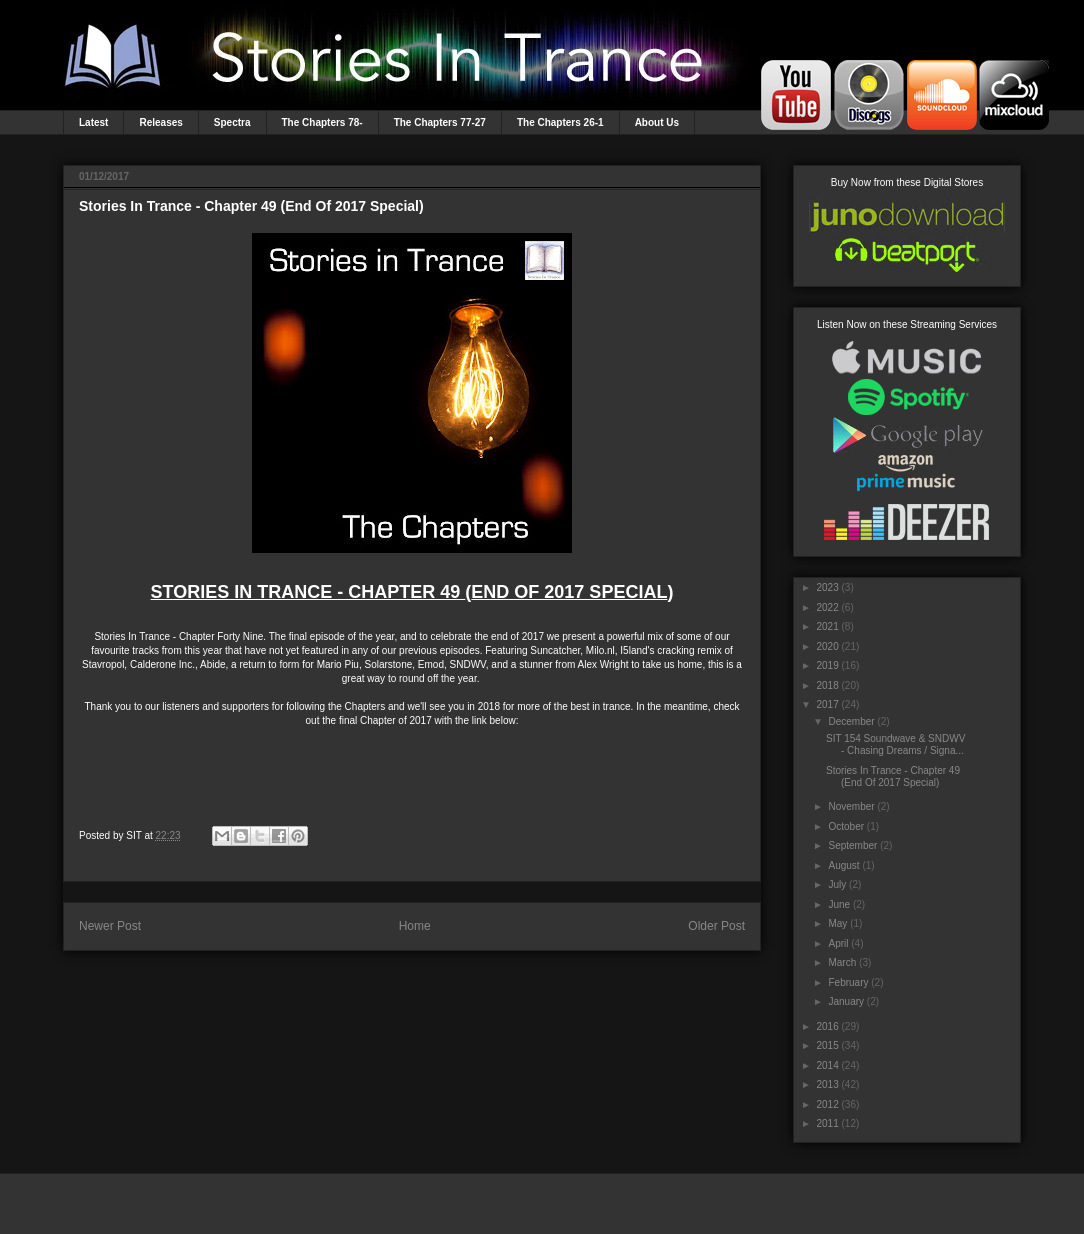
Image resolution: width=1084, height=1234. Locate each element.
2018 (827, 685)
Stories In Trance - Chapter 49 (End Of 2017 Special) (893, 776)
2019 (827, 665)
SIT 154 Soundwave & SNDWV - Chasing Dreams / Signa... (895, 744)
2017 (827, 704)
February (848, 982)
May (837, 923)
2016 (827, 1026)
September (852, 845)
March (842, 962)
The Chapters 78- (322, 122)
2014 (827, 1065)
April (838, 943)
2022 (827, 607)
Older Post (716, 926)
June (839, 904)
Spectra (232, 122)
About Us (657, 122)
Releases (160, 122)
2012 (827, 1104)
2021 (827, 626)
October (846, 826)
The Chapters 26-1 (560, 122)
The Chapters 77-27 (440, 122)
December (851, 721)
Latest (93, 122)
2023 (827, 587)
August (843, 865)
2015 (827, 1045)
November (851, 806)
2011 (827, 1123)
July (837, 884)
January (846, 1001)
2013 (827, 1084)
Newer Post (110, 926)
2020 (827, 646)
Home (415, 926)
